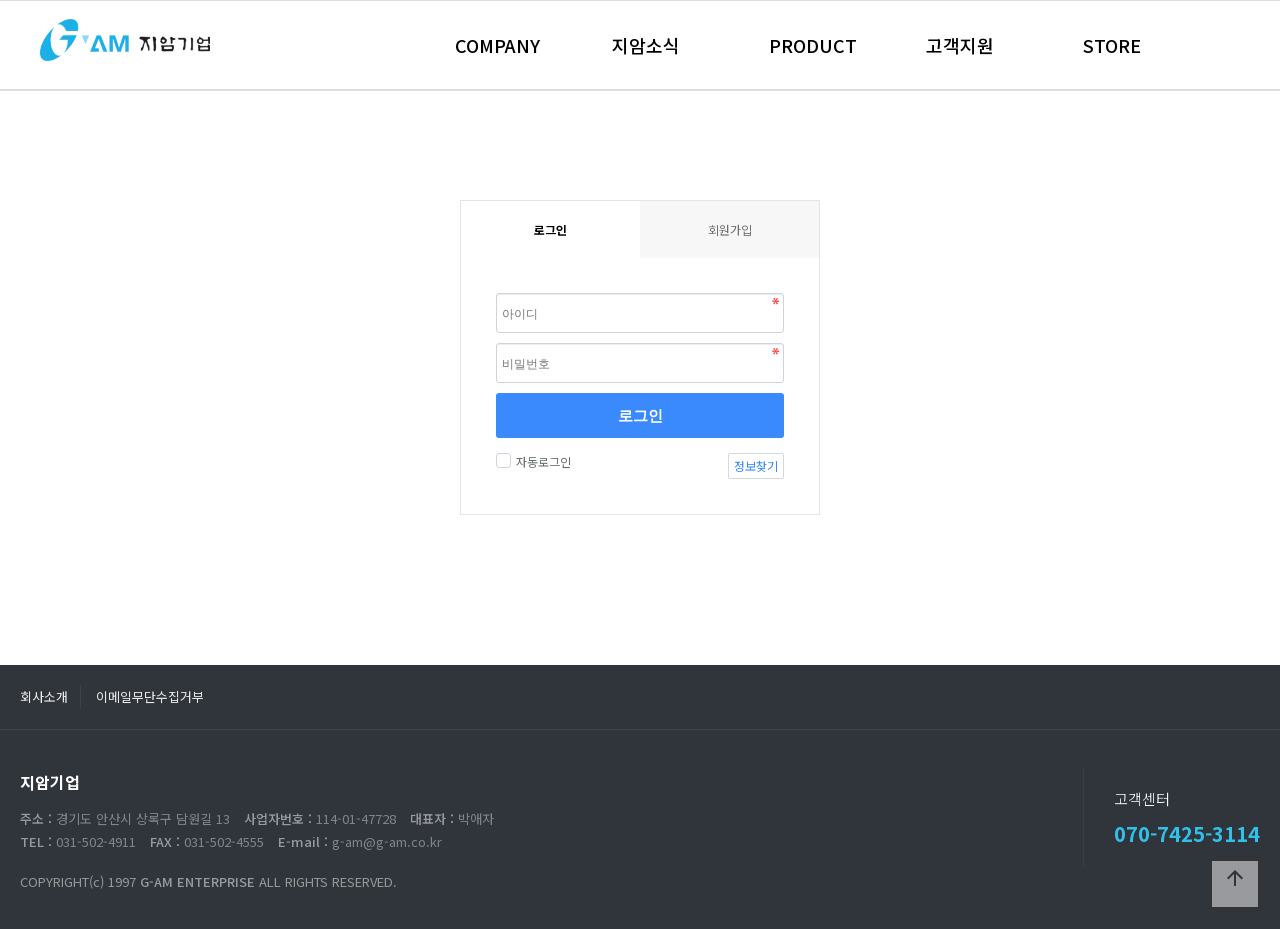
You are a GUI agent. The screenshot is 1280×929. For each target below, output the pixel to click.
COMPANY (497, 45)
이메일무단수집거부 (150, 696)
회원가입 (730, 229)
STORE (1112, 45)
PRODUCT (813, 45)
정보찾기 (756, 465)
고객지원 (960, 45)
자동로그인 (541, 461)
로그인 (640, 415)
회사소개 (44, 696)
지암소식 (646, 45)
